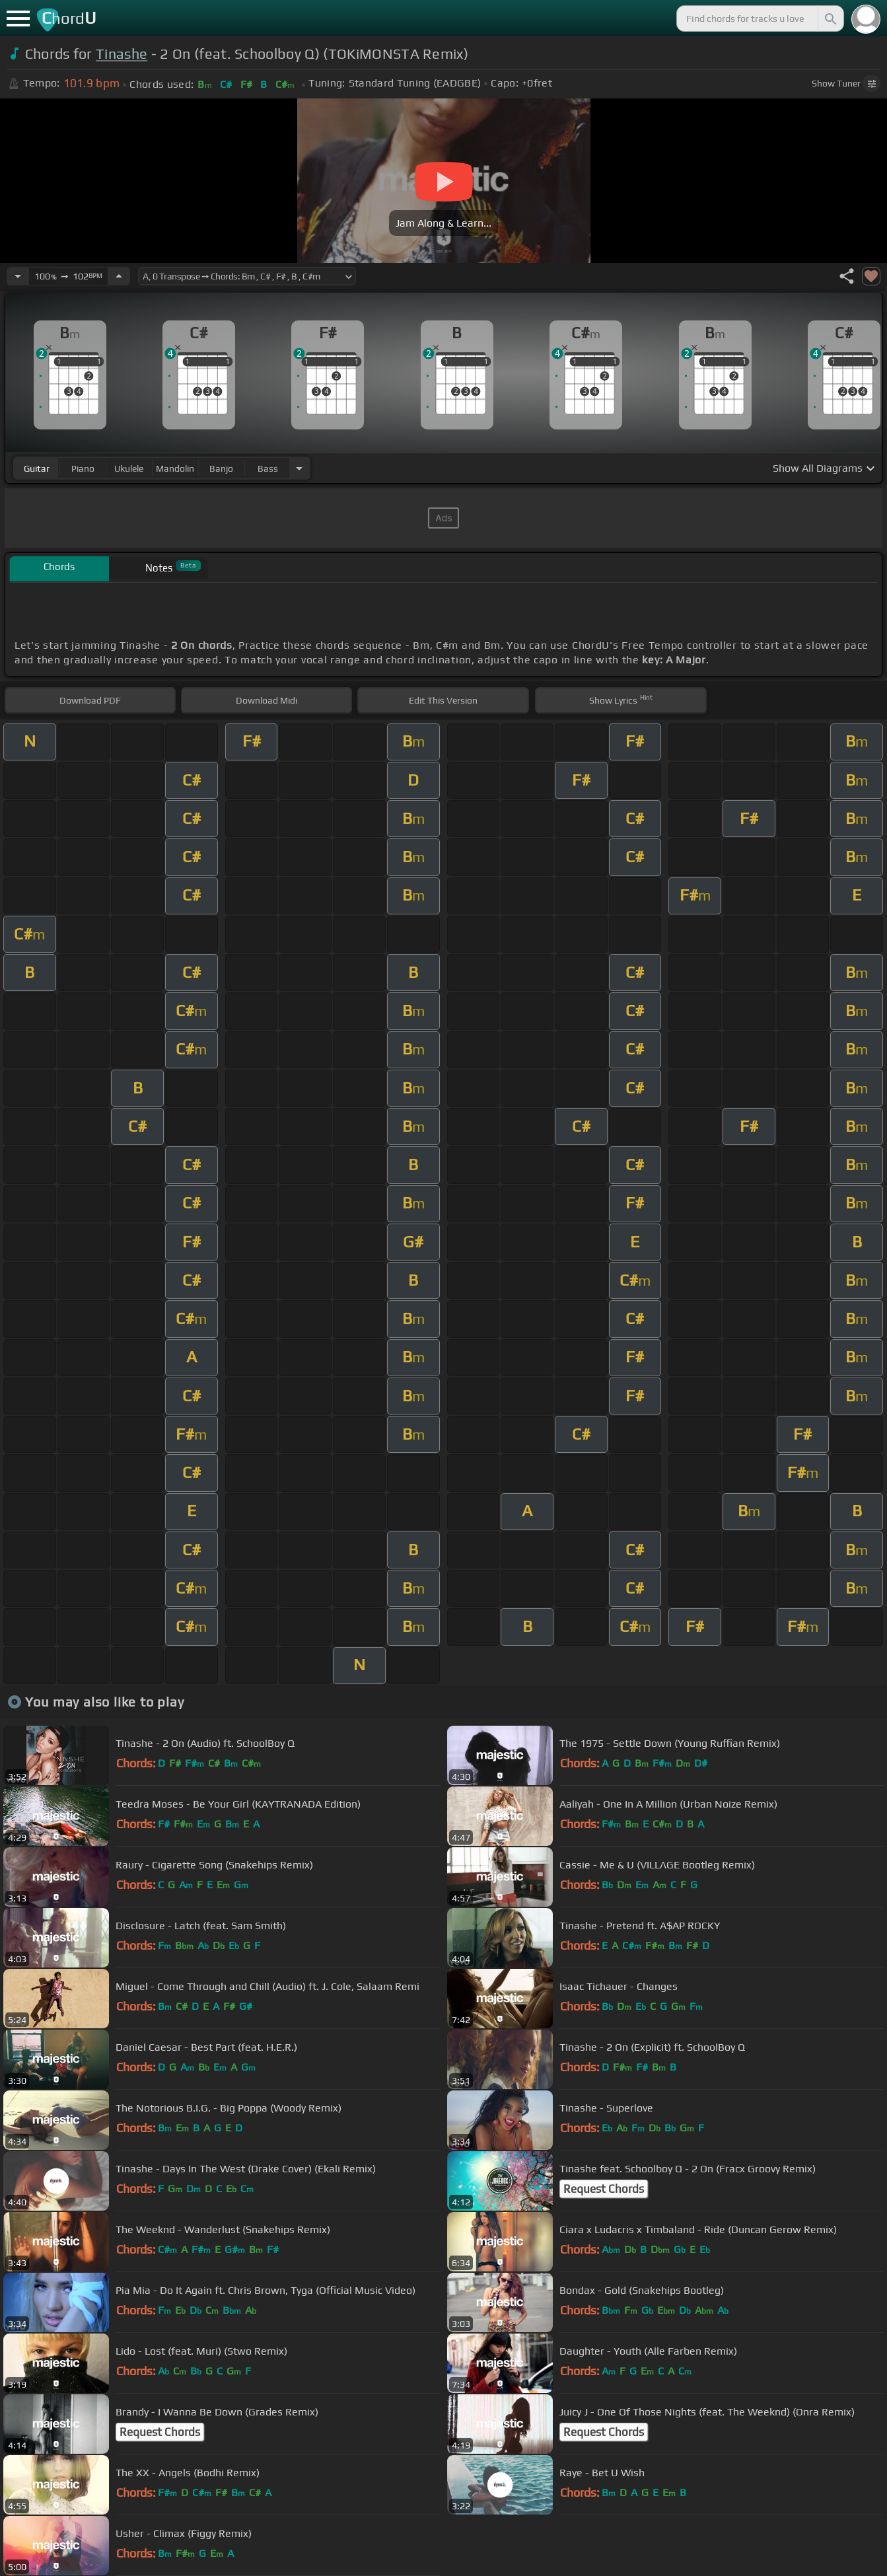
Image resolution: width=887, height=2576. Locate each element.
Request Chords (603, 2188)
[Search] (829, 18)
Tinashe (121, 54)
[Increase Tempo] (119, 276)
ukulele (128, 468)
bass (268, 468)
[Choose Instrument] (299, 468)
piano (82, 468)
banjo (221, 468)
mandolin (175, 468)
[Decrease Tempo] (18, 276)
